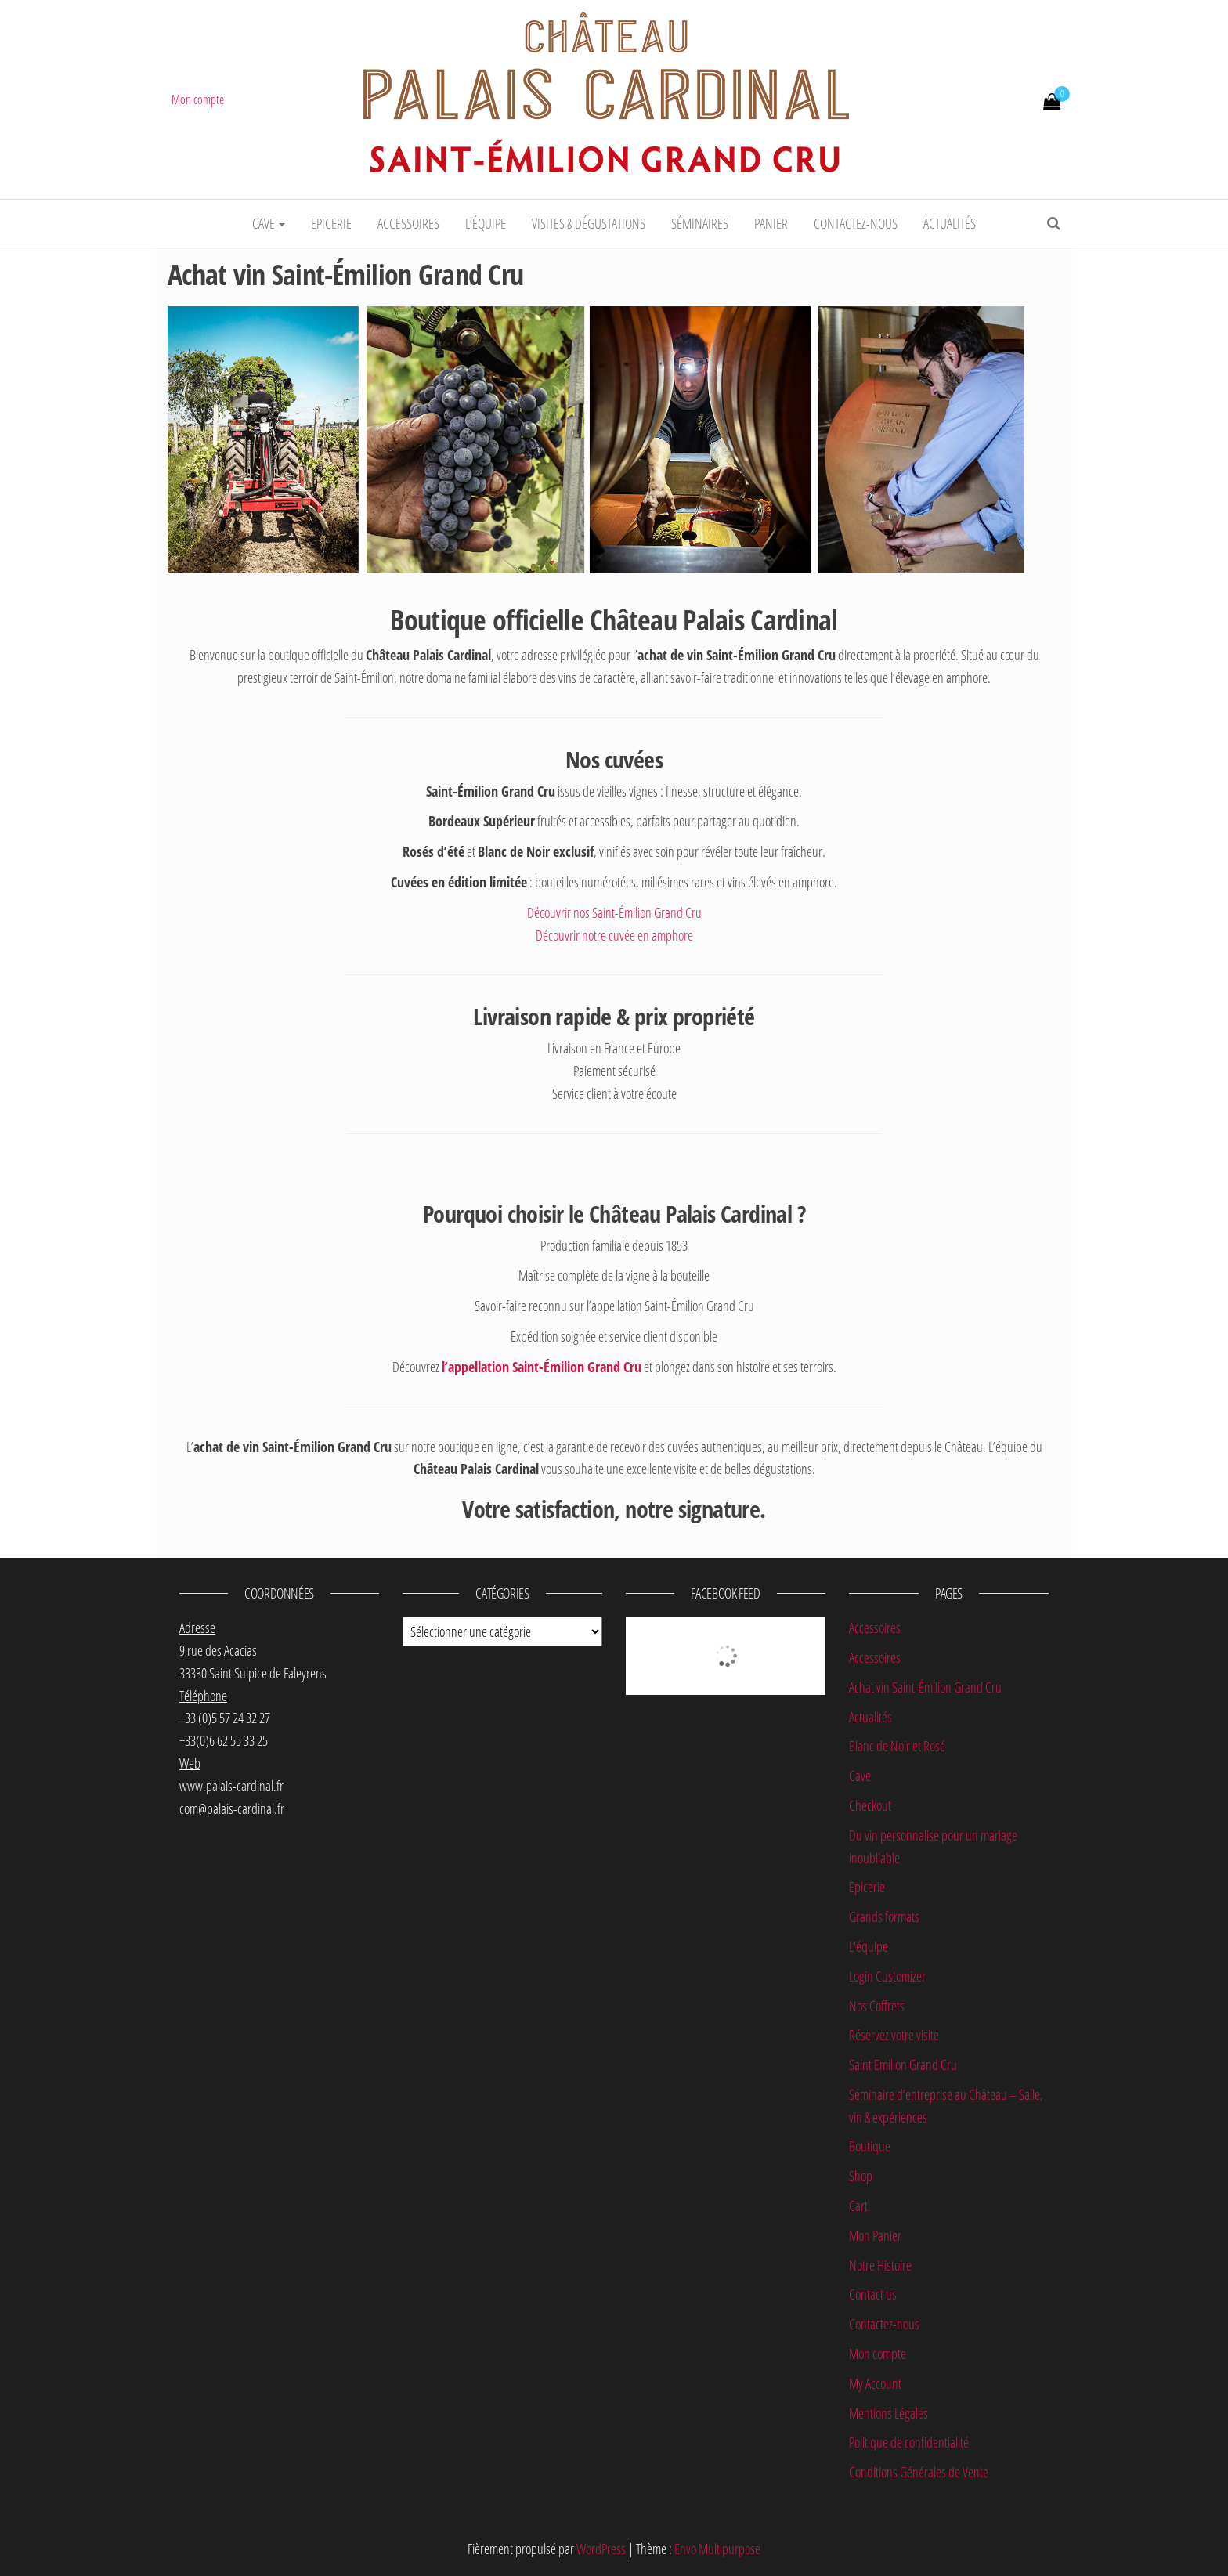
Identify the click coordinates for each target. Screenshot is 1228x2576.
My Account (875, 2383)
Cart (858, 2205)
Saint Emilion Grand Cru (903, 2064)
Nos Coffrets (877, 2005)
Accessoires (408, 223)
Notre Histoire (880, 2265)
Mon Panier (875, 2235)
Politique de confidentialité (909, 2442)
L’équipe (485, 223)
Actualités (949, 223)
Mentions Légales (888, 2413)
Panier (771, 223)
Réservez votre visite (894, 2034)
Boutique (869, 2146)
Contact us (873, 2294)
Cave (268, 223)
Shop (860, 2175)
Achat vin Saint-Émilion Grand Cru (925, 1687)
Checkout (870, 1805)
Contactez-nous (856, 223)
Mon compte (198, 99)
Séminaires (699, 223)
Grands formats (884, 1916)
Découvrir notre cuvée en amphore (614, 935)
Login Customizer (887, 1976)
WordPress (601, 2548)
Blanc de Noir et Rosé (897, 1745)
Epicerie (331, 223)
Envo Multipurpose (717, 2548)
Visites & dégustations (588, 223)
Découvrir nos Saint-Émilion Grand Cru (614, 912)
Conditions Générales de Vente (918, 2471)
